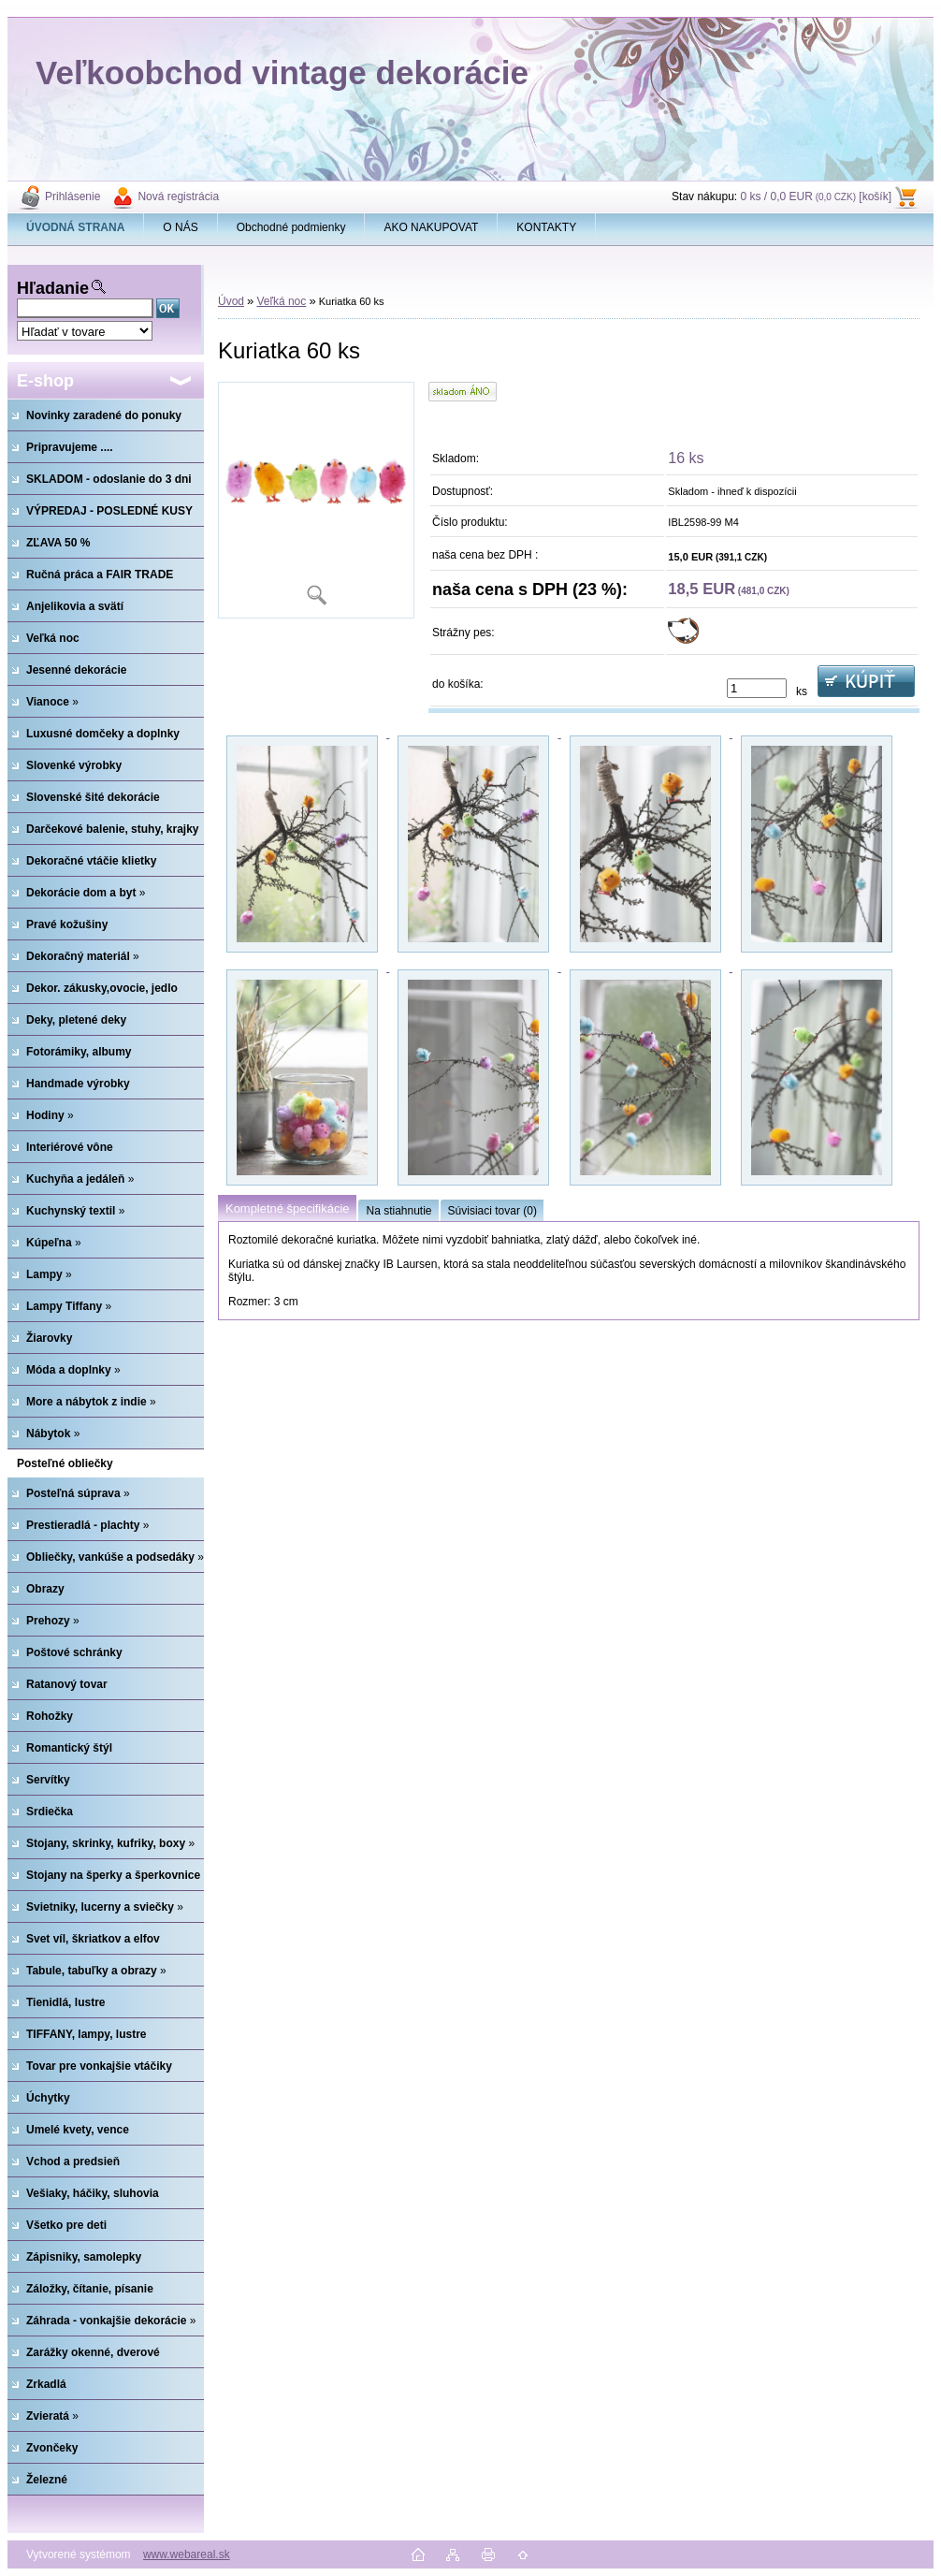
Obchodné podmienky (291, 227)
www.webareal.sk (186, 2554)
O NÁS (180, 227)
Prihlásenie (72, 196)
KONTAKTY (546, 227)
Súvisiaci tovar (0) (492, 1210)
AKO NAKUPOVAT (431, 227)
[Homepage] (75, 227)
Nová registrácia (178, 196)
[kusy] (757, 688)
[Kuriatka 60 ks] (316, 500)
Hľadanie (53, 288)
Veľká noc (281, 301)
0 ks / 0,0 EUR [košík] (815, 196)
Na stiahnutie (398, 1210)
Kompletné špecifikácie (287, 1208)
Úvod (231, 301)
